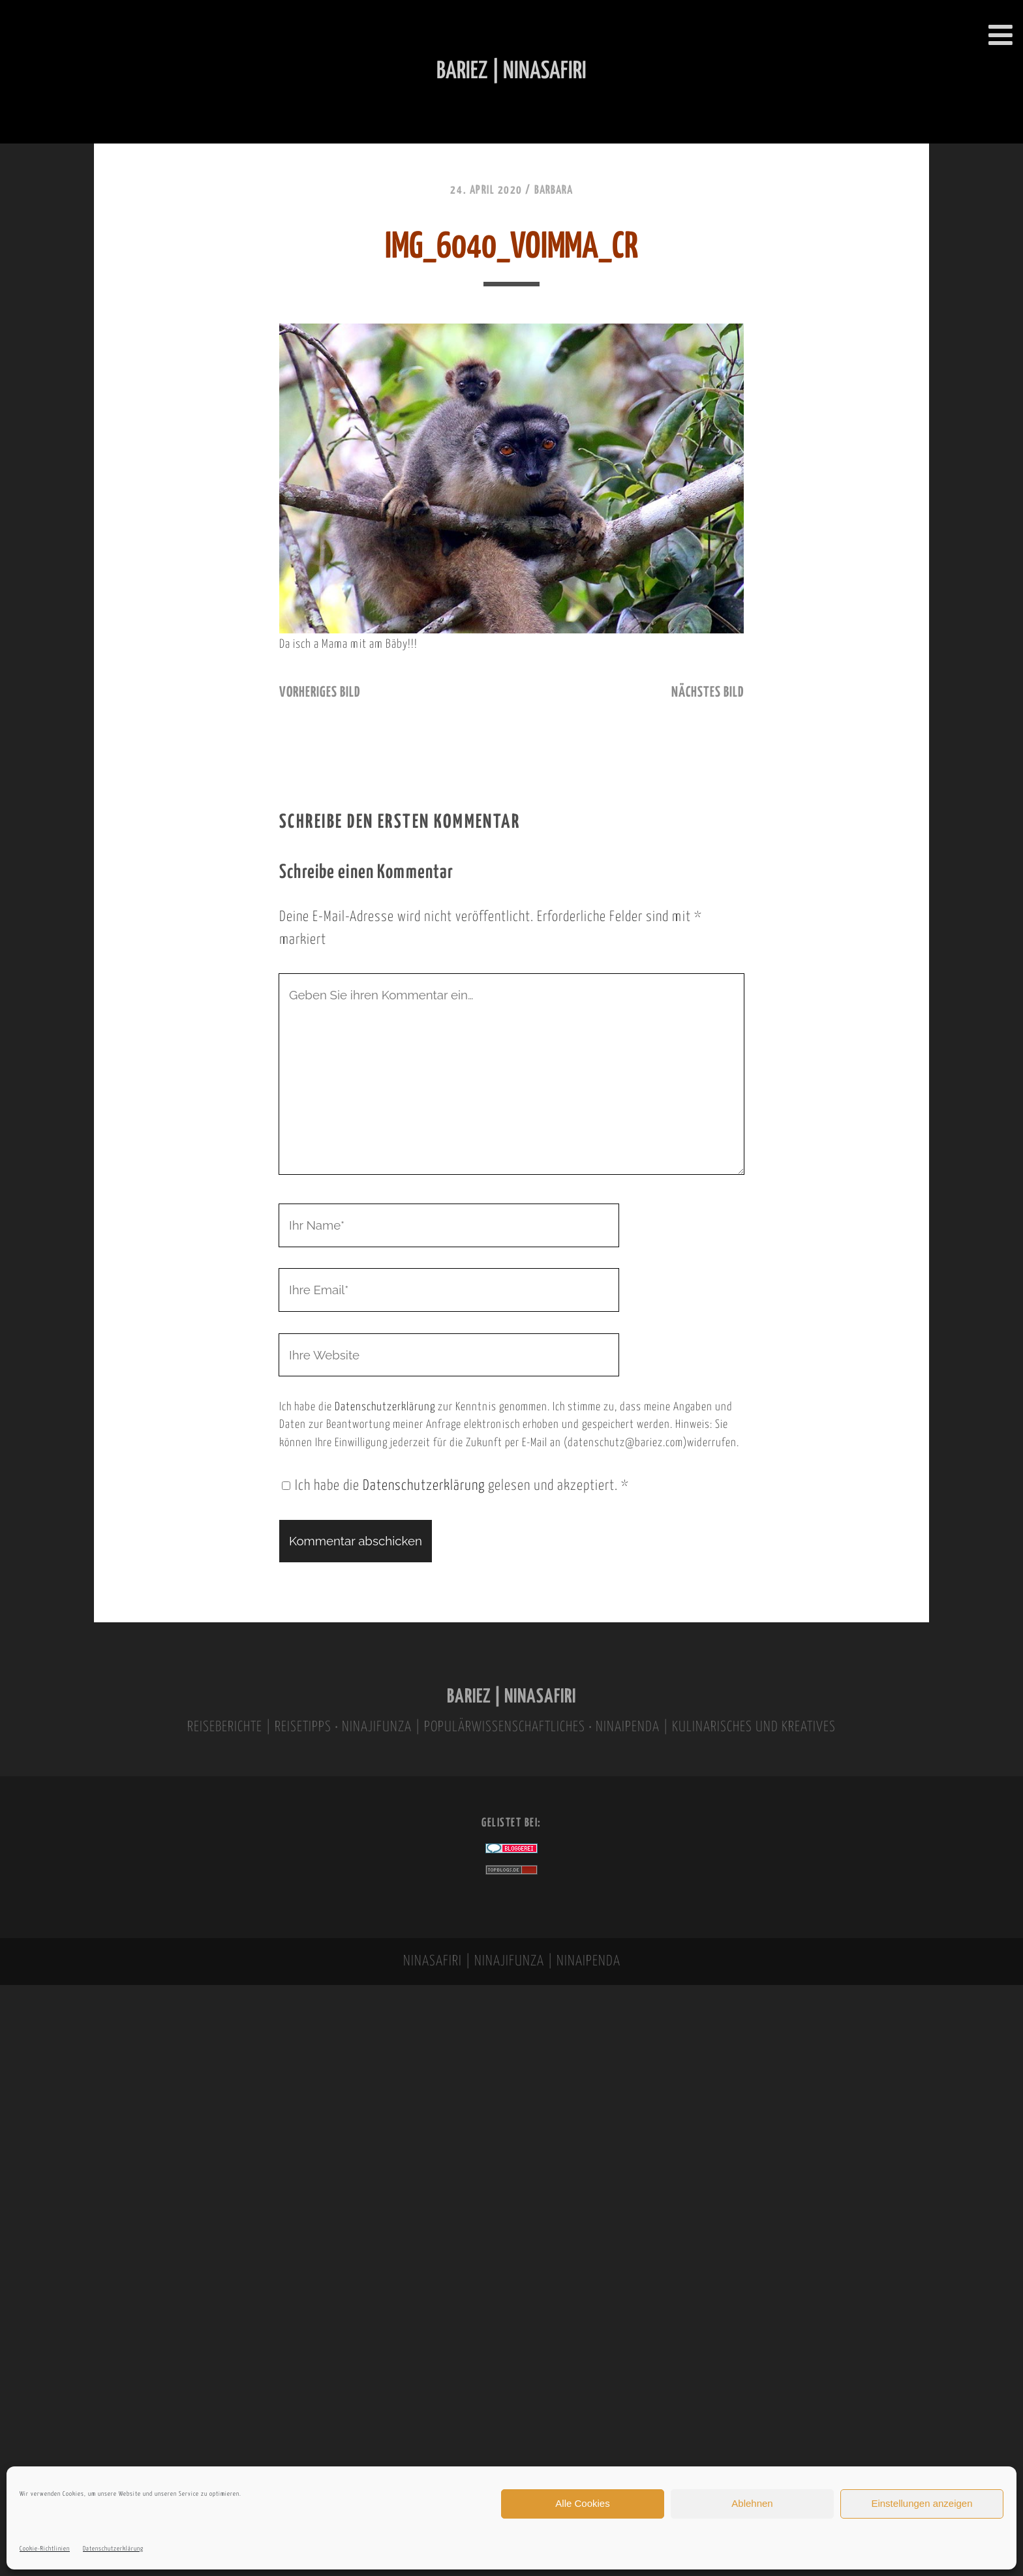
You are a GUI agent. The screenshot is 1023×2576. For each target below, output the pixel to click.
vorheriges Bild (319, 693)
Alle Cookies (582, 2503)
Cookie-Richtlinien (45, 2549)
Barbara (553, 190)
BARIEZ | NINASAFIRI (511, 1697)
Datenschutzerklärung (113, 2549)
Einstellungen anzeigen (921, 2503)
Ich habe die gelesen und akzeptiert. (455, 1486)
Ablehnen (751, 2503)
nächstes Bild (707, 693)
